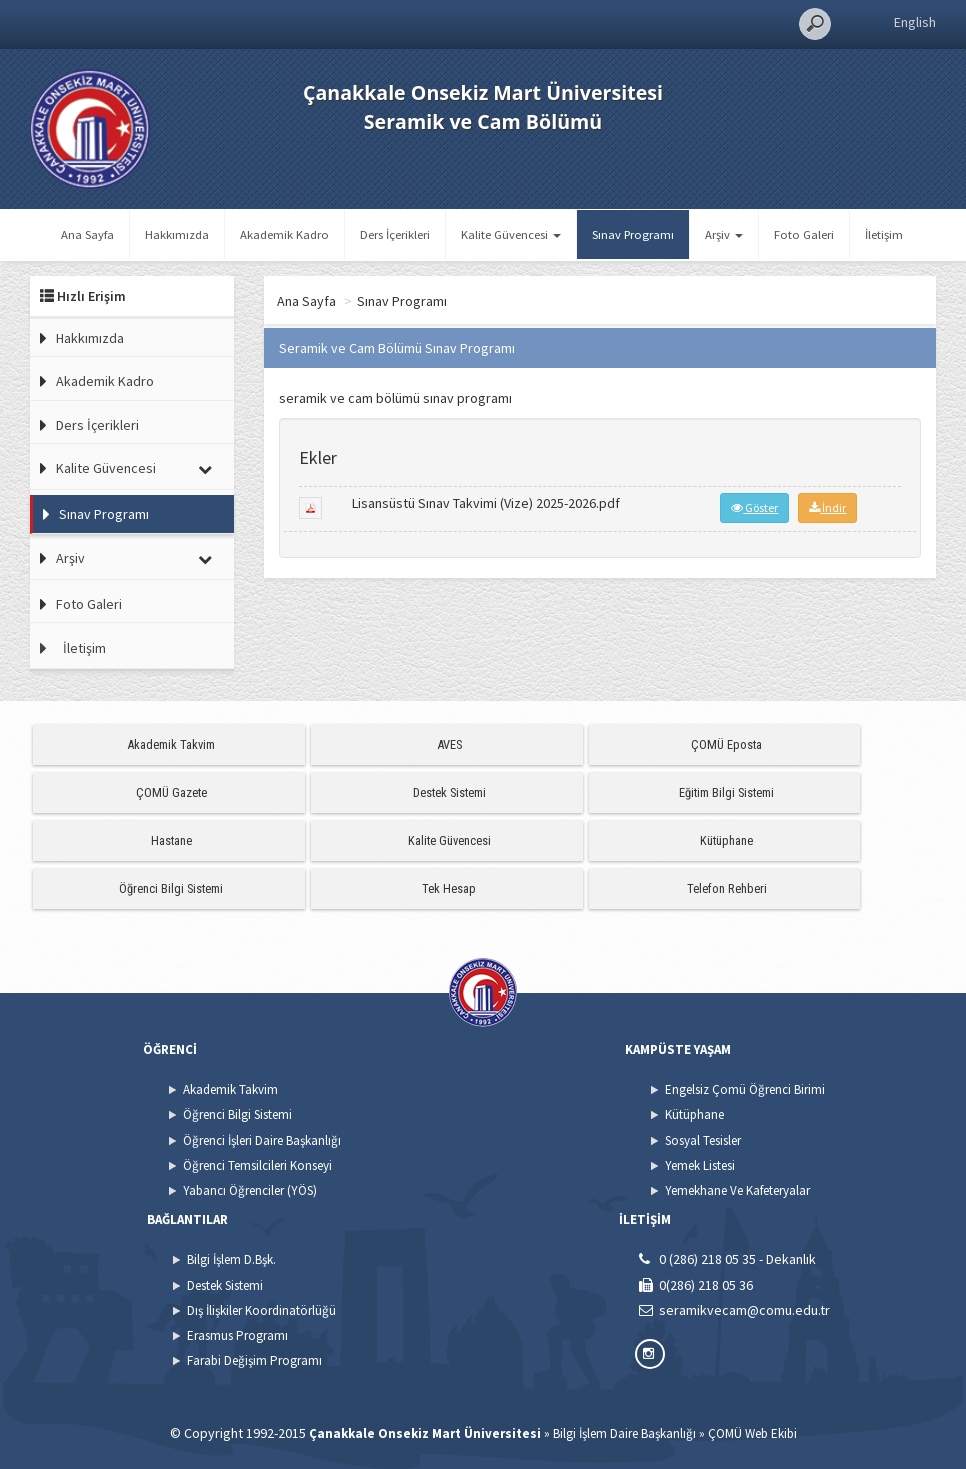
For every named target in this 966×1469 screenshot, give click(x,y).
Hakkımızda (177, 234)
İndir (827, 507)
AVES (449, 744)
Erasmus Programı (237, 1335)
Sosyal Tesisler (703, 1140)
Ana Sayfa (87, 234)
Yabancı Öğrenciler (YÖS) (250, 1190)
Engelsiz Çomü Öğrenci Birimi (745, 1089)
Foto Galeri (804, 234)
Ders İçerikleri (395, 234)
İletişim (884, 234)
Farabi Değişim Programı (254, 1360)
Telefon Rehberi (727, 888)
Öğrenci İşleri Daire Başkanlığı (262, 1140)
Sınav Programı (633, 234)
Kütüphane (726, 840)
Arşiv (70, 558)
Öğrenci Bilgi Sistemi (171, 888)
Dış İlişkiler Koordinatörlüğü (261, 1310)
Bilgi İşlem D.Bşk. (231, 1259)
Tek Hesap (449, 888)
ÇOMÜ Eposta (726, 744)
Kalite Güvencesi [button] (511, 234)
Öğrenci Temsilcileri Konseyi (257, 1165)
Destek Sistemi (449, 792)
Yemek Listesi (700, 1165)
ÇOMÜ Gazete (171, 792)
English (915, 22)
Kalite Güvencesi (106, 468)
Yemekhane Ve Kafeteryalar (737, 1190)
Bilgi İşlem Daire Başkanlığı (624, 1433)
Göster (754, 507)
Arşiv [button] (724, 234)
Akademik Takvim (171, 744)
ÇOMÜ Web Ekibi (752, 1433)
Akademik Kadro (284, 234)
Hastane (171, 840)
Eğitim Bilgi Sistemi (726, 792)
